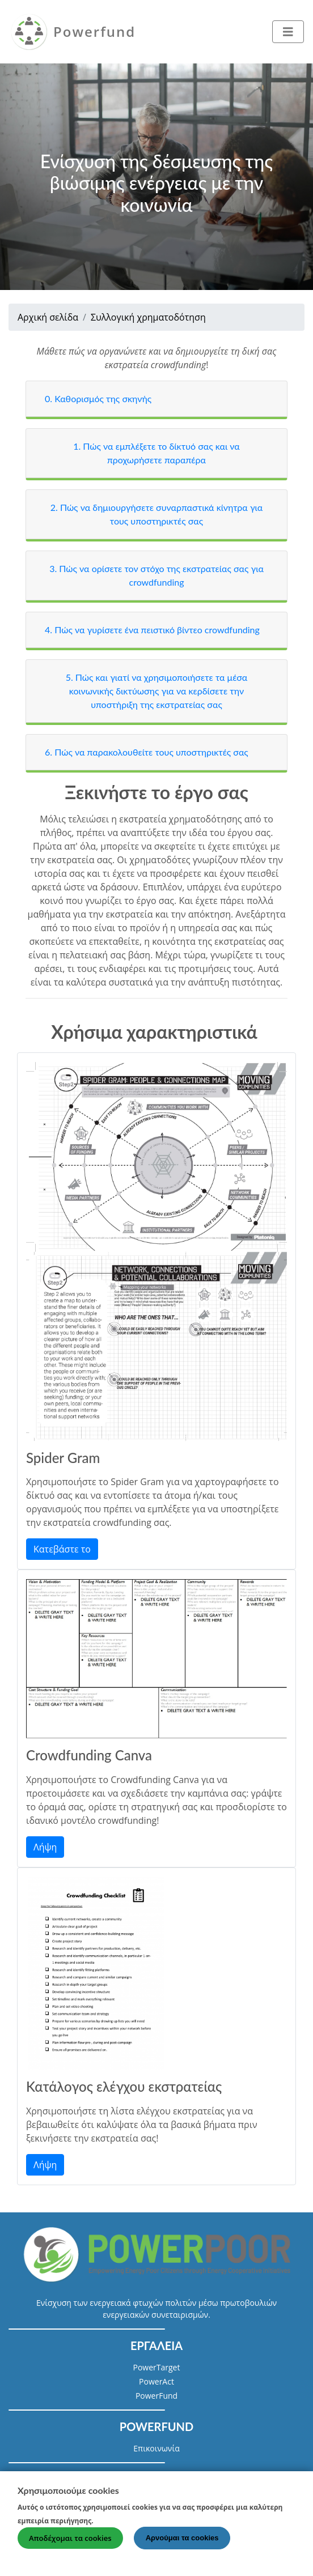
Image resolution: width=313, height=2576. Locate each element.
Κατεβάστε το (62, 1549)
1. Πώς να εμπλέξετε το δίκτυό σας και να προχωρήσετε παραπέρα (156, 453)
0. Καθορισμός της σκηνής (98, 398)
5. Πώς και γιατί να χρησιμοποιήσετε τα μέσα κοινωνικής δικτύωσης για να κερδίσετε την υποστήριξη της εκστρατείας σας (157, 691)
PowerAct (156, 2381)
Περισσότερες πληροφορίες (154, 2526)
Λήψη (45, 1847)
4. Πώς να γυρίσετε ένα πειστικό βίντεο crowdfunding (152, 629)
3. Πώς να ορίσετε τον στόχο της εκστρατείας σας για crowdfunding (156, 575)
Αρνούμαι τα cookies (182, 2544)
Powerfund (94, 31)
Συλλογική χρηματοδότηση (148, 317)
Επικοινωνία (156, 2448)
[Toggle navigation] (288, 31)
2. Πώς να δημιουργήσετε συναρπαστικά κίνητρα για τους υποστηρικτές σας (156, 514)
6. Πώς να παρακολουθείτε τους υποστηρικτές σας (146, 752)
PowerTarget (156, 2367)
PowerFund (156, 2395)
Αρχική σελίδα (48, 317)
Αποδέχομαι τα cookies (70, 2544)
